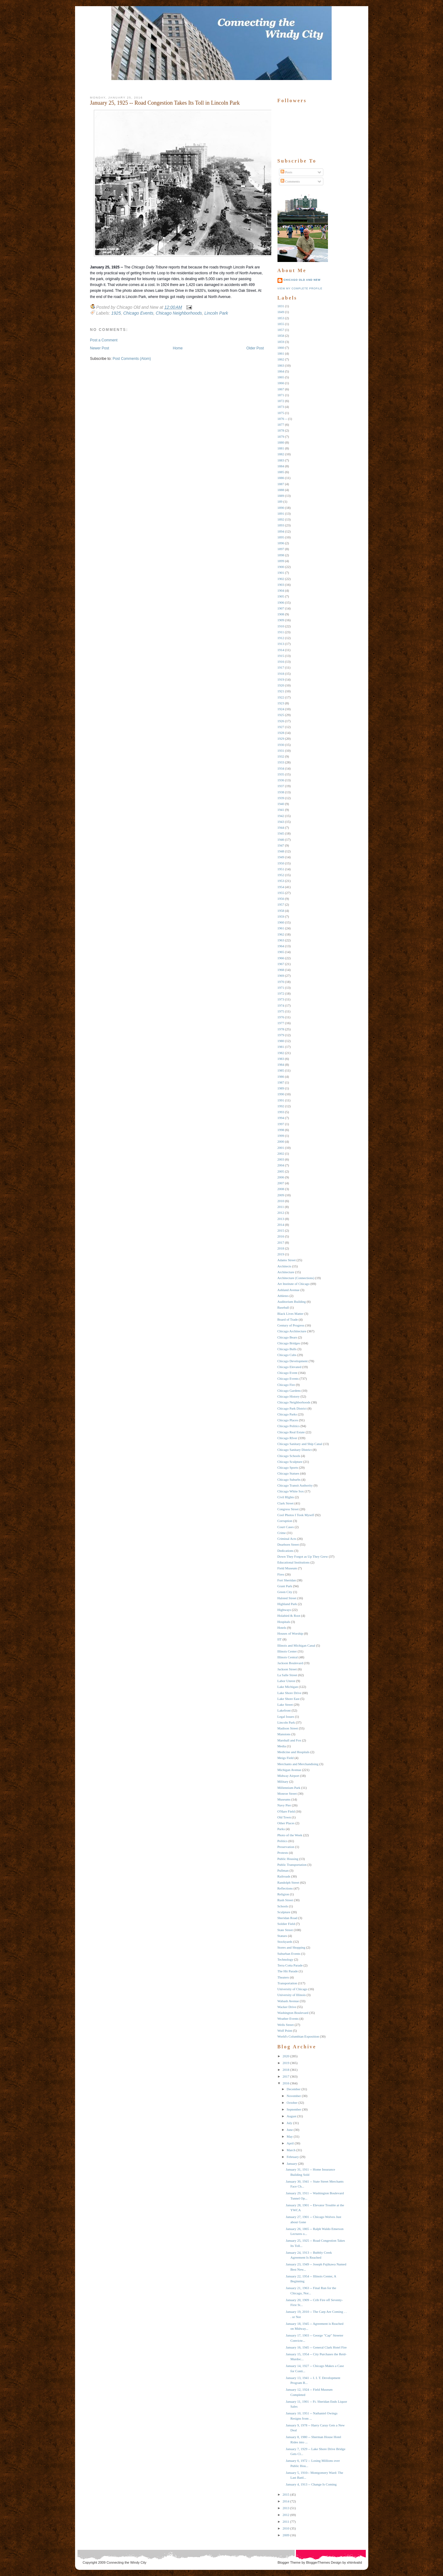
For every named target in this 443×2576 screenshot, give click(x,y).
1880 (280, 442)
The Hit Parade (287, 1971)
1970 (280, 982)
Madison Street (287, 1728)
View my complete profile (299, 288)
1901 (280, 572)
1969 (280, 975)
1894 (280, 531)
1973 (280, 999)
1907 (280, 608)
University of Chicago (292, 1989)
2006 (280, 1177)
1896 (280, 543)
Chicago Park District (292, 1408)
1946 (280, 839)
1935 (280, 774)
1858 (280, 335)
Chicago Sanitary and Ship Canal (299, 1444)
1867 (280, 389)
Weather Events (288, 2018)
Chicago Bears (287, 1337)
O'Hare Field (286, 1811)
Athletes (283, 1296)
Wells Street (285, 2025)
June (290, 2129)
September (294, 2109)
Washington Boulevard (293, 2013)
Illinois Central (287, 1657)
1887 (280, 484)
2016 (280, 1236)
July (289, 2123)
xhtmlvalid (354, 2562)
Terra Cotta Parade (290, 1965)
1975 (280, 1011)
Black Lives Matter (290, 1313)
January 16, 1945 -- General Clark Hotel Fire (316, 2347)
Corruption (284, 1521)
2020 (286, 2056)
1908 (280, 614)
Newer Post (99, 348)
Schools (282, 1906)
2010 (280, 1201)
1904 (280, 590)
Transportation (287, 1983)
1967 (280, 964)
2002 (280, 1153)
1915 (280, 656)
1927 (280, 727)
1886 (280, 478)
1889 (280, 495)
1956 (280, 898)
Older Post (255, 348)
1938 (280, 792)
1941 (280, 809)
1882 (280, 454)
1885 (280, 472)
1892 (280, 519)
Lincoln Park (216, 313)
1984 (280, 1064)
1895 (280, 537)
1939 (280, 798)
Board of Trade (287, 1319)
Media (281, 1746)
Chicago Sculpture (290, 1461)
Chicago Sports (287, 1467)
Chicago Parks (287, 1414)
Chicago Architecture (291, 1331)
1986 (280, 1076)
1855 (280, 324)
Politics (282, 1841)
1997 (280, 1124)
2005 (280, 1171)
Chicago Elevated (289, 1367)
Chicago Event (287, 1373)
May (290, 2136)
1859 (280, 342)
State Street (285, 1930)
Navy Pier (284, 1805)
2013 (280, 1219)
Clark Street (285, 1503)
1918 (280, 673)
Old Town (284, 1817)
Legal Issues (285, 1716)
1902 (280, 579)
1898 (280, 555)
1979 (280, 1035)
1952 (280, 875)
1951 (280, 869)
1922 (280, 697)
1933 (280, 762)
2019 (280, 1254)
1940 (280, 804)
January (292, 2163)
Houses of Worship (290, 1633)
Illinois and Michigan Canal (296, 1645)
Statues (282, 1936)
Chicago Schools (288, 1456)
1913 (280, 644)
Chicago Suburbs (289, 1479)
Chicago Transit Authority (295, 1485)
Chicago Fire (286, 1385)
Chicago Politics (288, 1426)
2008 (280, 1189)
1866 (280, 383)
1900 (280, 567)
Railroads (283, 1876)
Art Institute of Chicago (293, 1284)
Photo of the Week (289, 1835)
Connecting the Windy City (126, 2562)
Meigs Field (285, 1758)
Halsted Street (287, 1598)
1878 (280, 430)
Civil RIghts (285, 1497)
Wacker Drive (286, 2007)
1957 (280, 904)
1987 (280, 1082)
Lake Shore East (288, 1699)
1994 (280, 1118)
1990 (280, 1094)
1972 (280, 993)
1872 (280, 401)
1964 (280, 946)
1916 (280, 661)
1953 (280, 881)
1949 (280, 857)
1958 (280, 910)
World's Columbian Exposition (298, 2036)
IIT (279, 1639)
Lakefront (284, 1710)
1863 (280, 365)
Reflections (285, 1888)
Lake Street (285, 1704)
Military (283, 1781)
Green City (285, 1592)
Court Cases (285, 1527)
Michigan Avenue (289, 1770)
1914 (280, 650)
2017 (280, 1242)
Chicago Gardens (289, 1390)
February (293, 2157)
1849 (280, 312)
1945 (280, 833)
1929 (280, 738)
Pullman (283, 1870)
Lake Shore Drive (289, 1693)
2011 (280, 1207)
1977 (280, 1023)
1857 (280, 330)
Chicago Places (287, 1420)
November (294, 2096)
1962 (280, 934)
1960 (280, 922)
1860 (280, 347)
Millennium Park (289, 1787)
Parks (281, 1829)
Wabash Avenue (288, 2001)
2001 (280, 1147)
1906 (280, 602)
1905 (280, 596)
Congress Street (288, 1509)
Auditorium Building (291, 1301)
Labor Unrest (286, 1681)
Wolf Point (284, 2030)
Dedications (285, 1550)
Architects (284, 1266)
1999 (280, 1135)
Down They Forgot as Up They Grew (302, 1556)
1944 (280, 827)
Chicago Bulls (287, 1349)
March (291, 2150)
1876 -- (282, 419)
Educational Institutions (293, 1562)
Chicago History (288, 1396)
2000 (280, 1141)
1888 (280, 490)
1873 (280, 407)
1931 (280, 750)
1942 (280, 816)
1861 (280, 353)
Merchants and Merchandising (298, 1764)
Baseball (283, 1307)
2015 (280, 1230)
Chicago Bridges (288, 1343)
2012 (280, 1212)
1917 (280, 667)
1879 (280, 436)
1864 (280, 371)
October (292, 2102)
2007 (280, 1183)
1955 (280, 893)
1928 (280, 733)
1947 (280, 845)
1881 (280, 448)
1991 (280, 1100)
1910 (280, 626)
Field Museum (287, 1568)
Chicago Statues (288, 1473)
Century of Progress (291, 1325)
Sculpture (283, 1912)
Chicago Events (138, 313)
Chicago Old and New (302, 279)
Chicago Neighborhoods (179, 313)
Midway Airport (288, 1775)
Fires (280, 1574)
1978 (280, 1029)
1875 (280, 413)
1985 (280, 1070)
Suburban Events (289, 1953)
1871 (280, 395)
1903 (280, 584)
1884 (280, 466)
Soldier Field (286, 1924)
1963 (280, 940)
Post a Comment (104, 340)
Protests (282, 1852)
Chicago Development (292, 1361)
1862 (280, 359)
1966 (280, 958)
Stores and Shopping (291, 1947)
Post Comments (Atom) (132, 358)
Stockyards (285, 1941)
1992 (280, 1106)
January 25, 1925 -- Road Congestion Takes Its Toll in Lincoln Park (165, 103)
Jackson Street (287, 1669)
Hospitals (283, 1622)
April (290, 2143)
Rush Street (285, 1900)
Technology (285, 1959)
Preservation (285, 1847)
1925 (116, 313)
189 (280, 501)
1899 (280, 561)
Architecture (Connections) (295, 1278)
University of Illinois (291, 1995)
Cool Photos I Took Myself (295, 1515)
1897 (280, 549)
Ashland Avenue (288, 1290)
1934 (280, 768)
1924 (280, 709)
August (292, 2116)
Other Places (286, 1823)
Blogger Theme (289, 2562)
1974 (280, 1005)
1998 (280, 1130)
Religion (283, 1894)
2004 (280, 1165)
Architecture (285, 1272)
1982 (280, 1053)
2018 (280, 1248)
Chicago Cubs (287, 1355)
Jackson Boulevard (290, 1663)
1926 (280, 721)
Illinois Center (287, 1651)
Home (178, 348)
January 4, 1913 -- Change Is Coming (311, 2484)
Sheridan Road (287, 1918)
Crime (281, 1533)
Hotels (281, 1627)
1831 (280, 306)
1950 (280, 863)
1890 (280, 507)
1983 (280, 1059)
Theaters (283, 1977)
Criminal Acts (286, 1538)
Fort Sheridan (286, 1580)
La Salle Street (287, 1675)
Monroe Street (287, 1793)
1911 (280, 632)
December (294, 2089)
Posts (286, 172)
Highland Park (287, 1604)
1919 (280, 679)
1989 (280, 1088)
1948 (280, 851)
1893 (280, 525)
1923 (280, 703)
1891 (280, 513)
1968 (280, 970)
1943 (280, 821)
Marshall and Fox (289, 1740)
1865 (280, 377)
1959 (280, 916)
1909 (280, 620)
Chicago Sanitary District (294, 1449)
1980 (280, 1041)
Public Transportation (292, 1864)
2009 (280, 1195)
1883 (280, 460)
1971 (280, 987)
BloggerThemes (317, 2562)
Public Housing (287, 1859)
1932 (280, 756)
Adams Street (286, 1260)
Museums (284, 1799)
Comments (290, 181)
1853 (280, 318)
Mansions (284, 1734)
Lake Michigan (287, 1686)
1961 (280, 928)
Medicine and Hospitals (293, 1752)
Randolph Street (288, 1882)
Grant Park (284, 1586)
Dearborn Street (288, 1544)
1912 (280, 638)
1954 (280, 887)
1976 (280, 1017)
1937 (280, 786)
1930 (280, 745)
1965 (280, 952)
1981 (280, 1047)
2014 (280, 1224)
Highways (284, 1610)
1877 (280, 424)
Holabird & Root (289, 1615)
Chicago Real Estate (291, 1432)
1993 (280, 1112)
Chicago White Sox (290, 1491)
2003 (280, 1159)
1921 (280, 691)
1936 (280, 780)
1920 (280, 685)
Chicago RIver (287, 1438)
